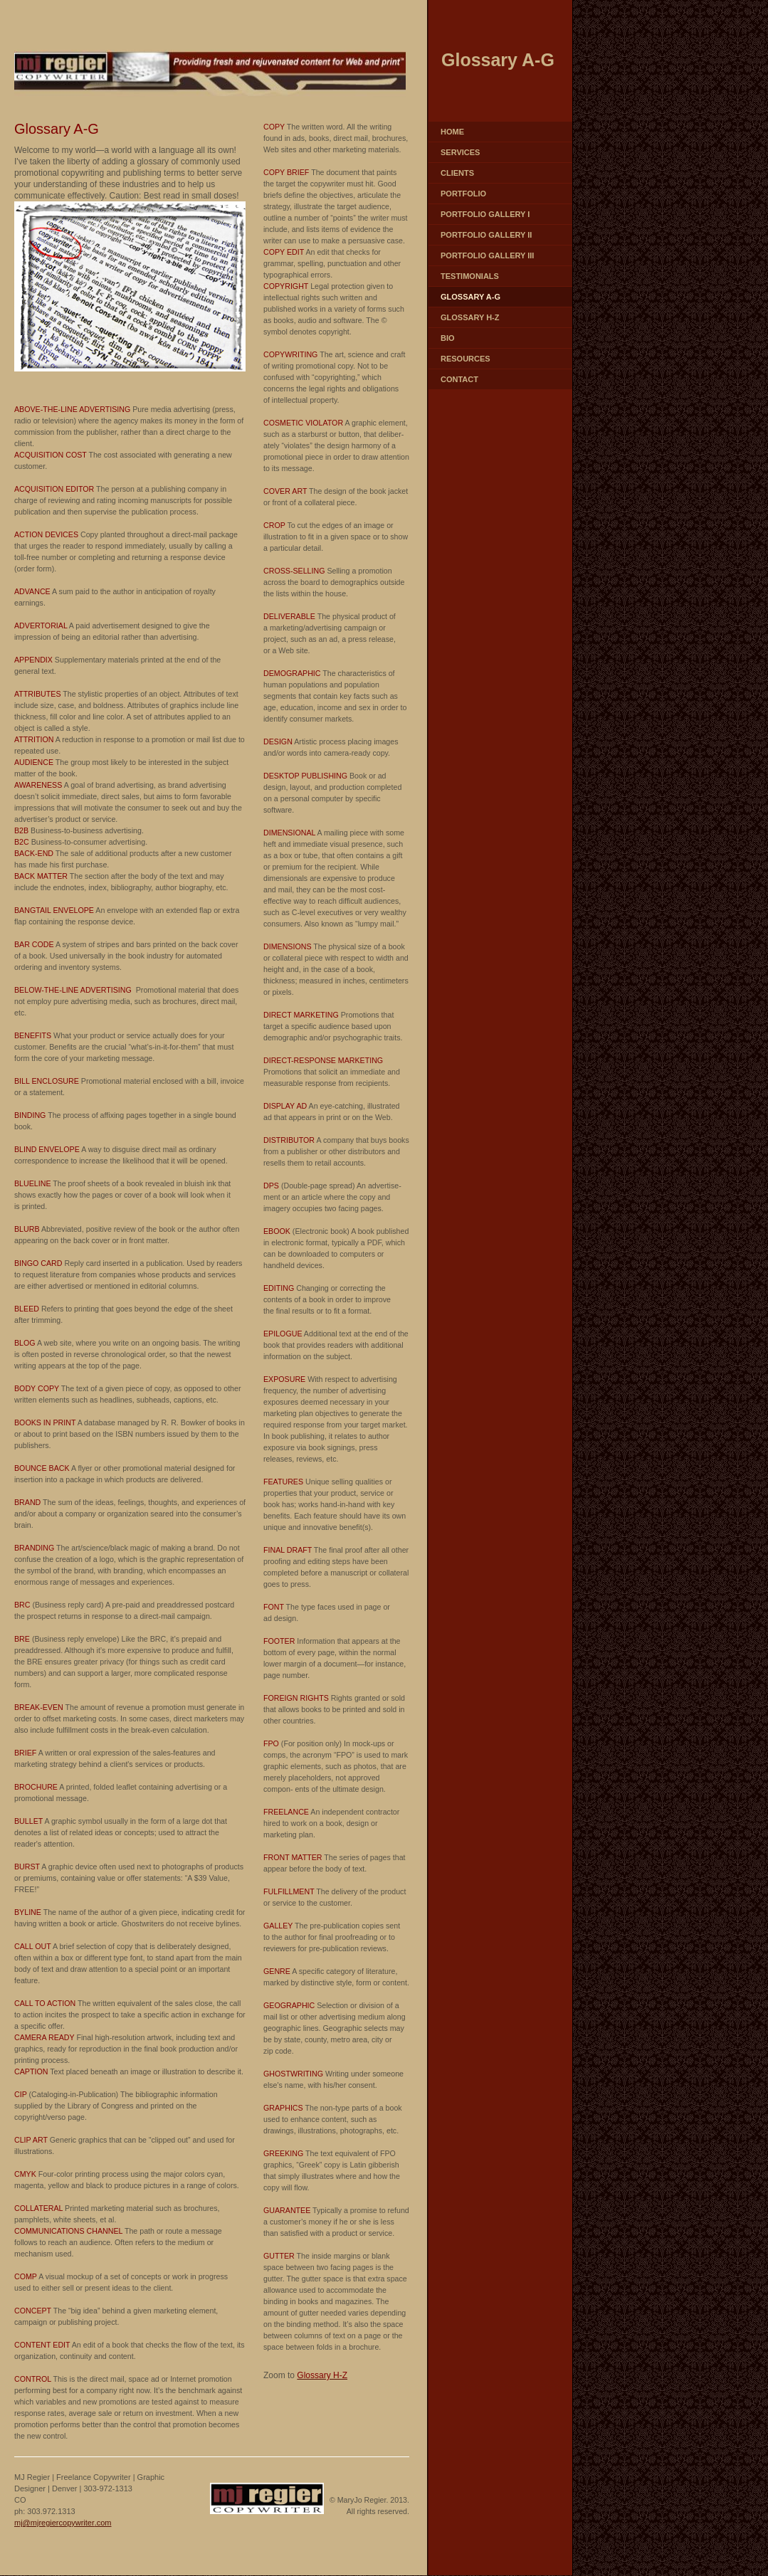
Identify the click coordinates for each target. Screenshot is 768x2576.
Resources (465, 358)
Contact (459, 379)
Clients (457, 173)
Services (460, 152)
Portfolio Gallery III (487, 255)
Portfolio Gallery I (485, 214)
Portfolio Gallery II (486, 235)
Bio (448, 338)
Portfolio (463, 193)
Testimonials (470, 276)
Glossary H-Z (470, 317)
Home (452, 131)
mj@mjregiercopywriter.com (63, 2522)
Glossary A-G (470, 296)
